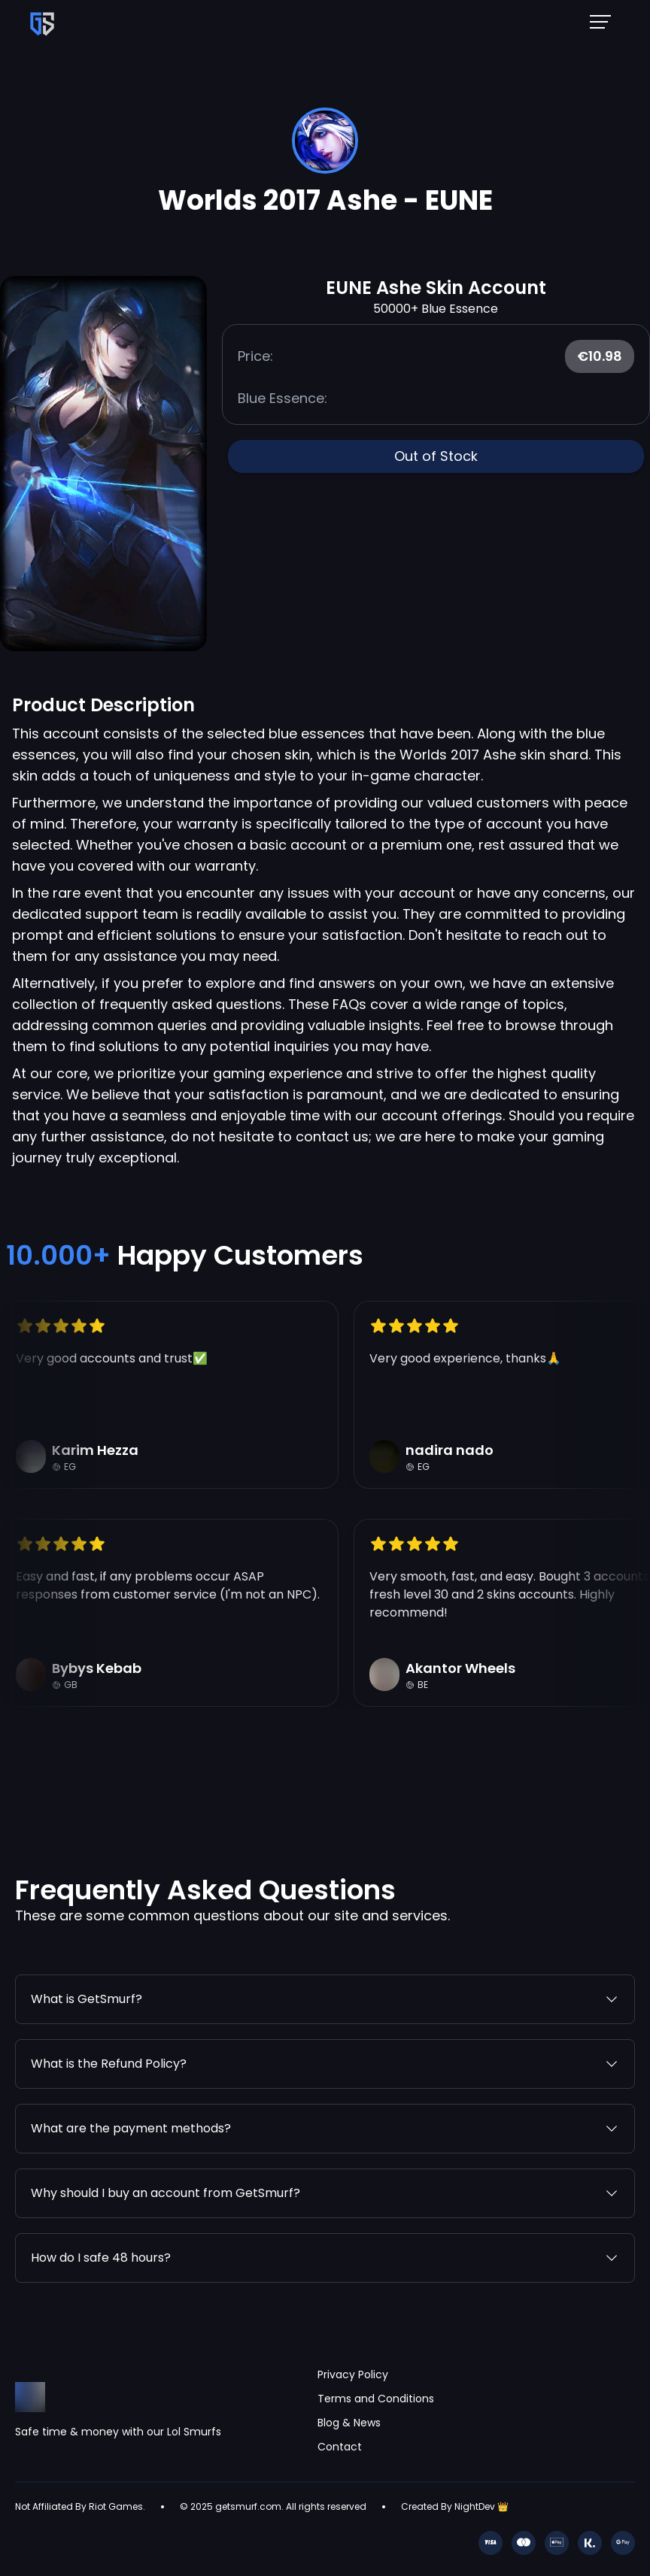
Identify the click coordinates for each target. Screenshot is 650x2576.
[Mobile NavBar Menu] (605, 21)
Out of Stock (436, 456)
